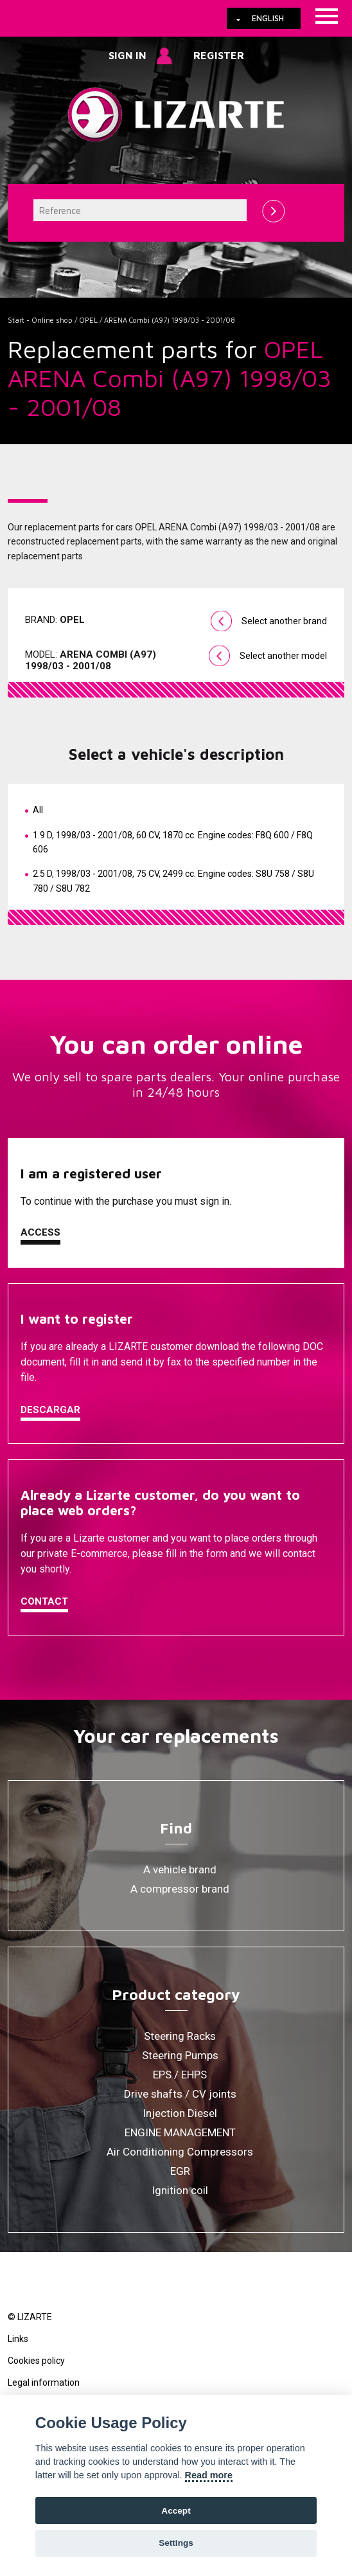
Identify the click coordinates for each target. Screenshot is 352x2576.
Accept (175, 2511)
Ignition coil (180, 2190)
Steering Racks (180, 2036)
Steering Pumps (180, 2055)
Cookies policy (36, 2360)
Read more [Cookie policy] (209, 2475)
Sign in (127, 55)
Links (18, 2339)
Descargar (50, 1410)
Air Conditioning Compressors (180, 2151)
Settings (176, 2543)
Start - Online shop (40, 320)
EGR (180, 2171)
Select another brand (284, 621)
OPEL (88, 320)
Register (218, 55)
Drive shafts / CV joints (180, 2093)
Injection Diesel (180, 2113)
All (38, 810)
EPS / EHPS (180, 2074)
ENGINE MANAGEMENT (180, 2132)
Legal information (44, 2382)
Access (40, 1232)
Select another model (283, 656)
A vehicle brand (179, 1869)
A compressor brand (179, 1888)
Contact (44, 1601)
